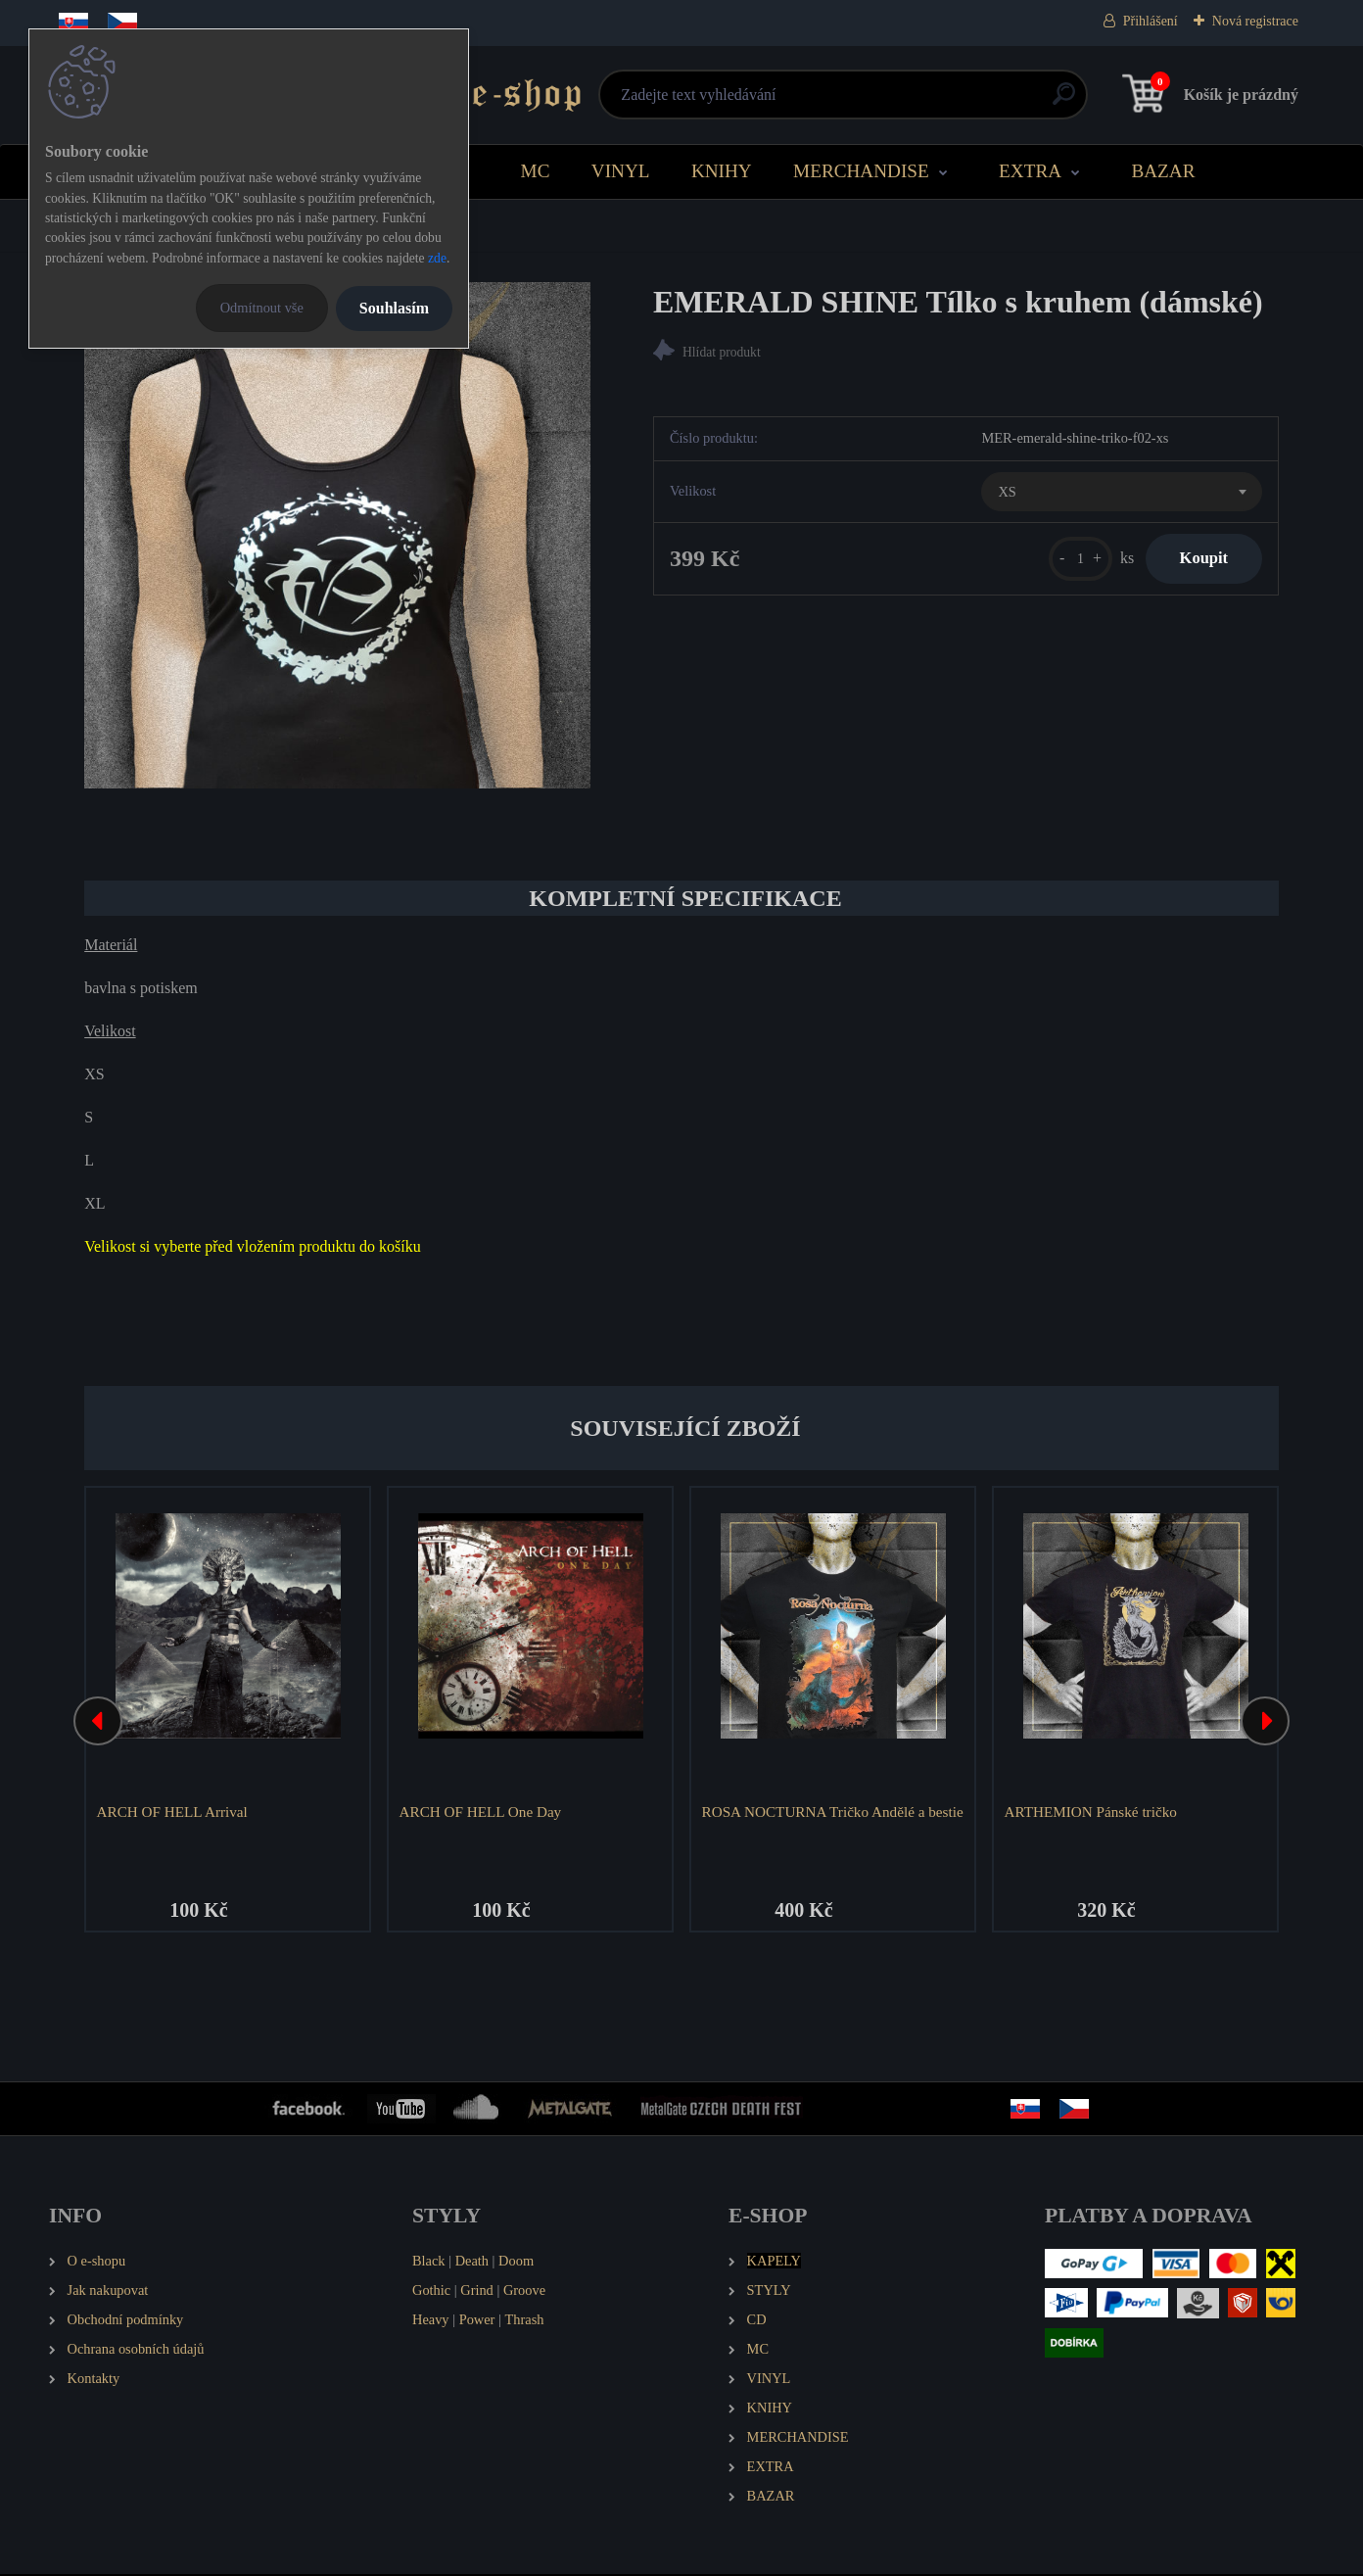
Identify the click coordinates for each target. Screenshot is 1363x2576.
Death (472, 2263)
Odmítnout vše (262, 307)
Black (429, 2263)
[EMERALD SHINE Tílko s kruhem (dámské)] (337, 535)
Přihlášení (1150, 21)
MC (535, 171)
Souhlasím (394, 308)
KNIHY (721, 171)
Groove (524, 2293)
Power (477, 2322)
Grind (477, 2293)
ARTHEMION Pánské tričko (1093, 1811)
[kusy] (1067, 562)
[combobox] (1121, 494)
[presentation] (97, 1722)
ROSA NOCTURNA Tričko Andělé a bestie (815, 1821)
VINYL (620, 171)
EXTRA (1030, 171)
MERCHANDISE (861, 171)
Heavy (430, 2322)
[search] (918, 101)
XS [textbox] (1006, 494)
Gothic (431, 2293)
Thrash (523, 2322)
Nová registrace (1255, 21)
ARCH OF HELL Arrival (174, 1811)
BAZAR (1163, 171)
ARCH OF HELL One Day (482, 1811)
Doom (516, 2263)
